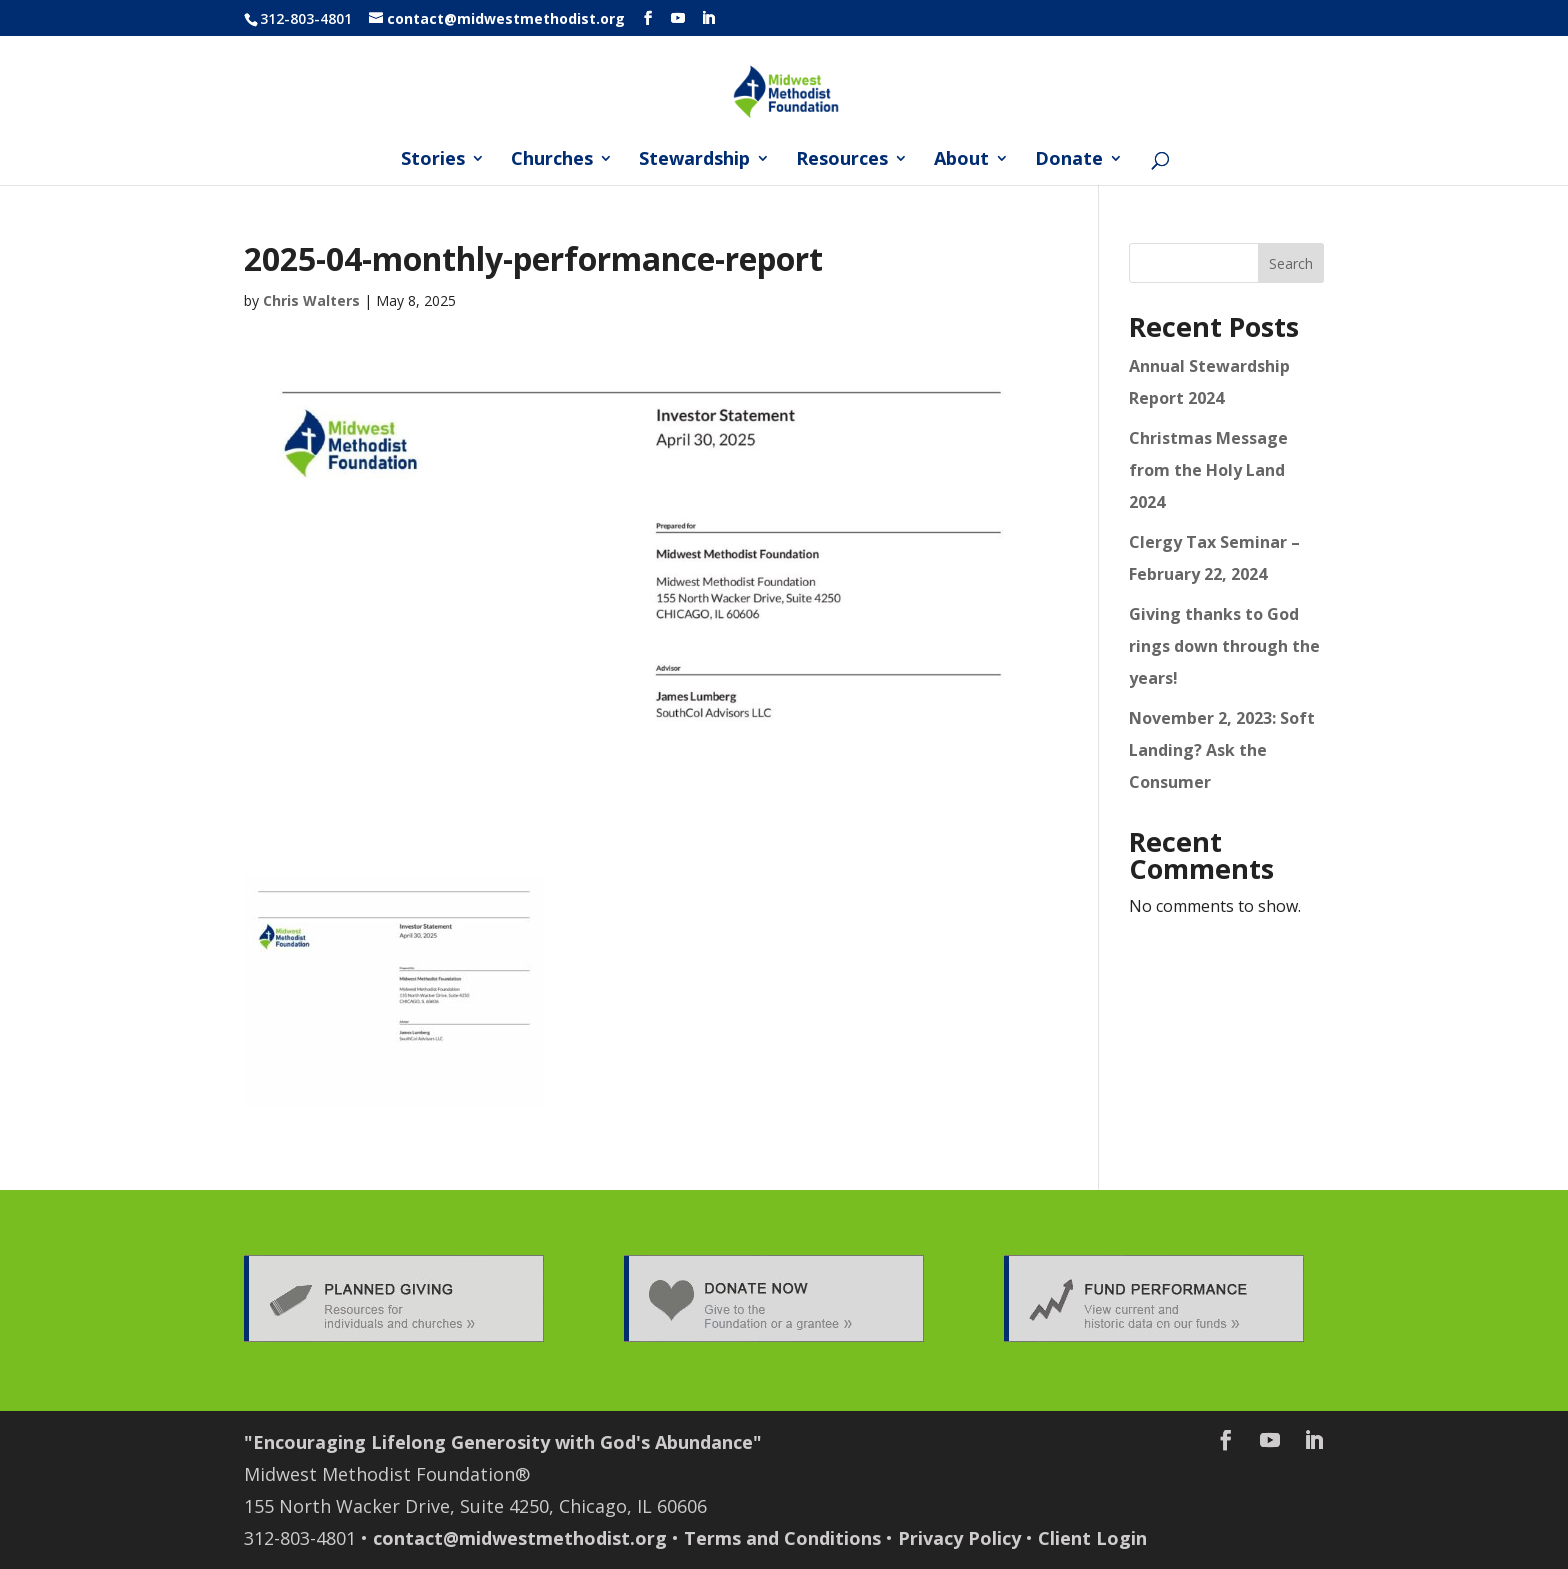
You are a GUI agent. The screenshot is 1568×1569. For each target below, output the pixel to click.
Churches (552, 160)
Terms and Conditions (782, 1538)
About (961, 160)
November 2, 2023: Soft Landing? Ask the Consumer (1222, 750)
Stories (433, 160)
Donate (1069, 160)
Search (1291, 263)
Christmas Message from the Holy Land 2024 (1208, 470)
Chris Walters (311, 300)
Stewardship (694, 160)
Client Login (1092, 1538)
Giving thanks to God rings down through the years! (1224, 646)
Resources (842, 160)
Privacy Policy (959, 1538)
